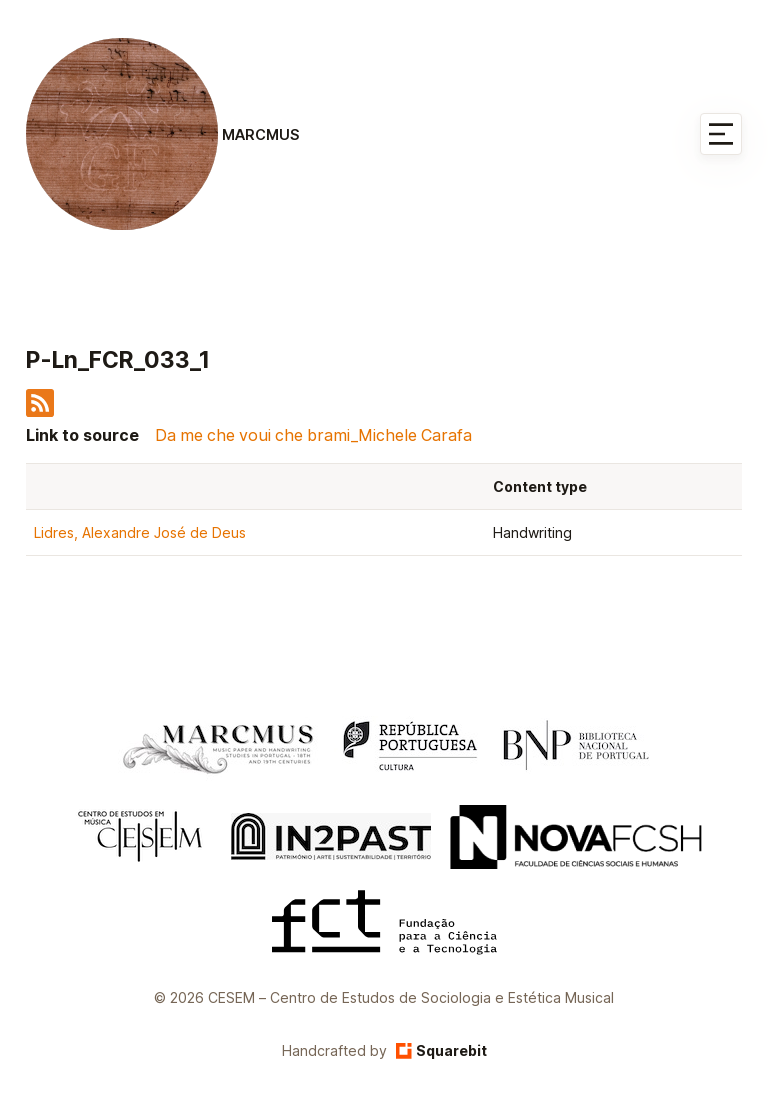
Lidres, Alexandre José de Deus (140, 532)
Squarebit (441, 1050)
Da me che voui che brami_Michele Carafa (313, 435)
